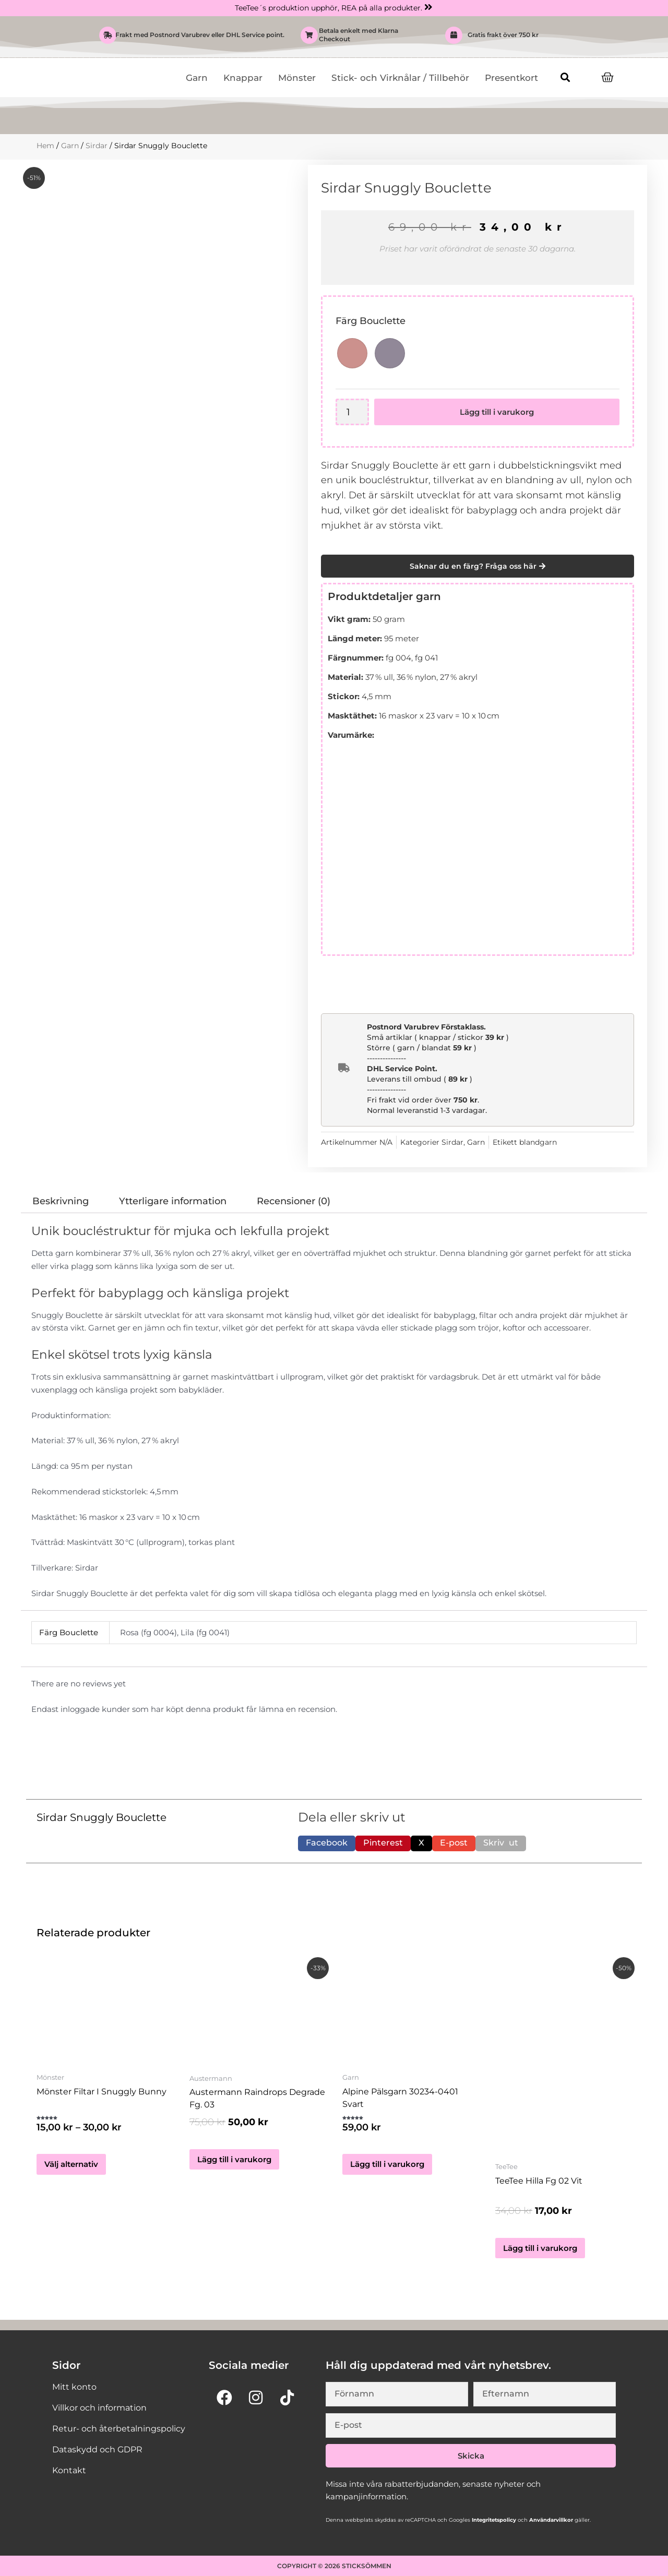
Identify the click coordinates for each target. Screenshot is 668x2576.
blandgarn (538, 1142)
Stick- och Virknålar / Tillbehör (400, 78)
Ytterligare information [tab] (172, 1201)
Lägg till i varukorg (497, 412)
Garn (197, 78)
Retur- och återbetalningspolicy (118, 2429)
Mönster (297, 78)
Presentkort (511, 78)
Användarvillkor (550, 2520)
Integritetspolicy (493, 2520)
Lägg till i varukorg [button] (234, 2159)
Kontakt (69, 2470)
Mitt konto (74, 2387)
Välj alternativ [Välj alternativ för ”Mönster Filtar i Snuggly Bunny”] (71, 2166)
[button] (565, 77)
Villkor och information (99, 2408)
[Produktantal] (352, 412)
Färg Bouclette (370, 321)
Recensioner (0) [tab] (293, 1201)
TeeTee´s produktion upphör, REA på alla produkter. (328, 8)
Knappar (243, 78)
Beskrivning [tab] (60, 1201)
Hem (45, 146)
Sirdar (97, 146)
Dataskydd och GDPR (97, 2449)
